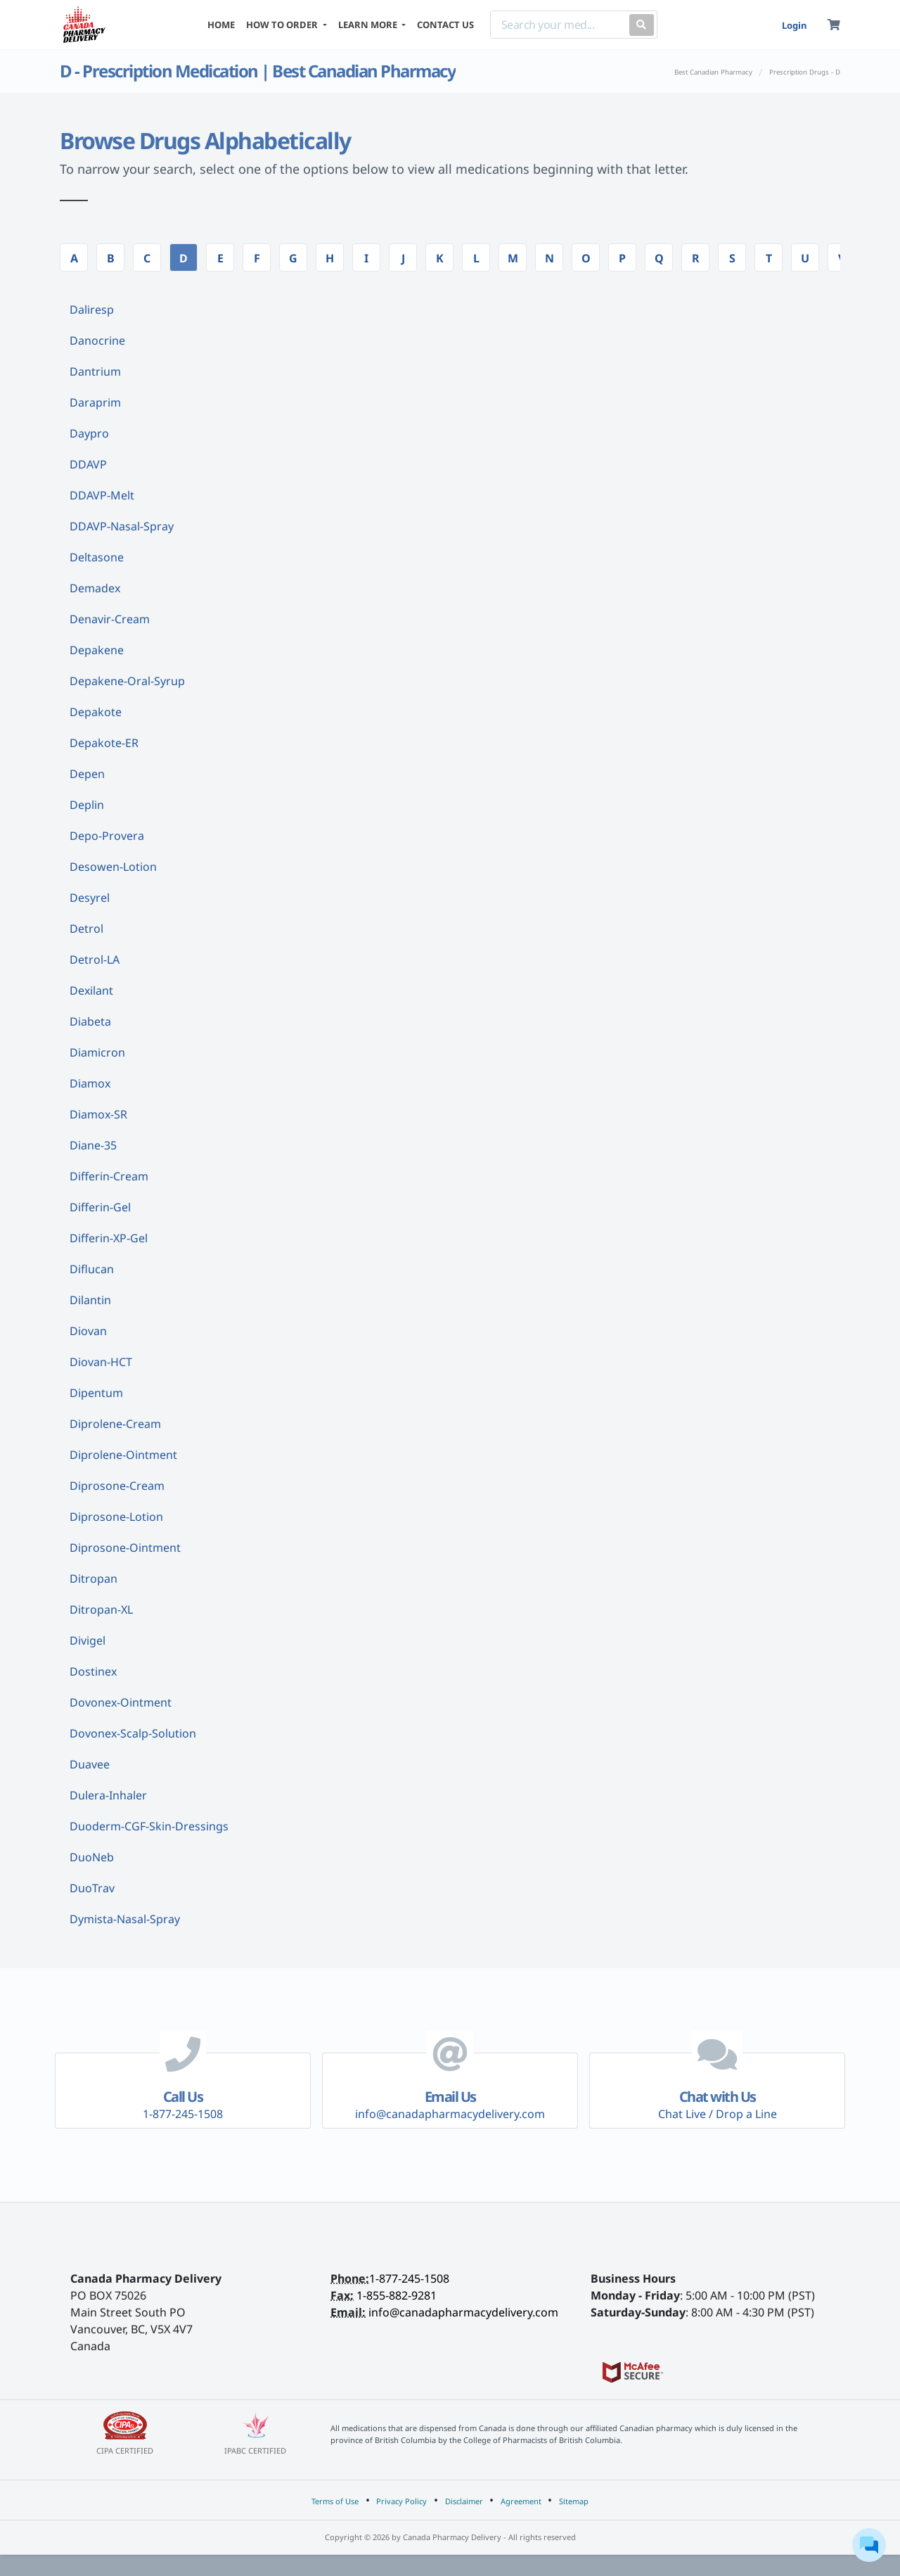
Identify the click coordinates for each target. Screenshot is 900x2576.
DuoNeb (92, 1857)
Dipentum (96, 1393)
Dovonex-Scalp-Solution (133, 1733)
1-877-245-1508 (409, 2278)
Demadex (95, 588)
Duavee (90, 1764)
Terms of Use (335, 2501)
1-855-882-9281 (396, 2295)
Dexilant (91, 990)
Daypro (89, 433)
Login (794, 25)
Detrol (86, 928)
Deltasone (97, 557)
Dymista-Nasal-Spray (125, 1919)
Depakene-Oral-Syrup (127, 681)
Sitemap (574, 2501)
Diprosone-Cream (117, 1485)
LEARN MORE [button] (368, 24)
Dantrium (95, 371)
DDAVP (88, 464)
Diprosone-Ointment (125, 1547)
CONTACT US (445, 24)
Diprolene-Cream (115, 1424)
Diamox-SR (98, 1114)
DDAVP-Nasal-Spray (122, 526)
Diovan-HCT (101, 1362)
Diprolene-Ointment (123, 1454)
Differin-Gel (100, 1207)
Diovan (88, 1331)
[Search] (556, 24)
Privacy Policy (401, 2501)
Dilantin (90, 1300)
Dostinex (93, 1671)
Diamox (90, 1083)
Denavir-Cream (110, 619)
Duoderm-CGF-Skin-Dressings (149, 1826)
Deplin (87, 804)
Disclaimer (464, 2501)
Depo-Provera (107, 835)
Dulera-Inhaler (108, 1795)
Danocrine (97, 340)
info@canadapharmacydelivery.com (463, 2312)
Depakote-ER (104, 743)
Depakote (96, 712)
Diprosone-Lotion (116, 1516)
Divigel (87, 1640)
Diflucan (92, 1269)
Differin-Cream (109, 1176)
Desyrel (90, 897)
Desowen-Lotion (113, 866)
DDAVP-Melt (102, 495)
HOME (221, 24)
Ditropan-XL (101, 1609)
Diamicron (97, 1052)
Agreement (521, 2501)
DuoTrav (92, 1888)
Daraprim (95, 402)
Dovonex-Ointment (121, 1702)
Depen (87, 774)
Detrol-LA (95, 959)
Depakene (97, 650)
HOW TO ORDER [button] (283, 24)
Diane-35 (93, 1145)
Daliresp (92, 309)
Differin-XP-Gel (109, 1238)
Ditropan (93, 1578)
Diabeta (90, 1021)
